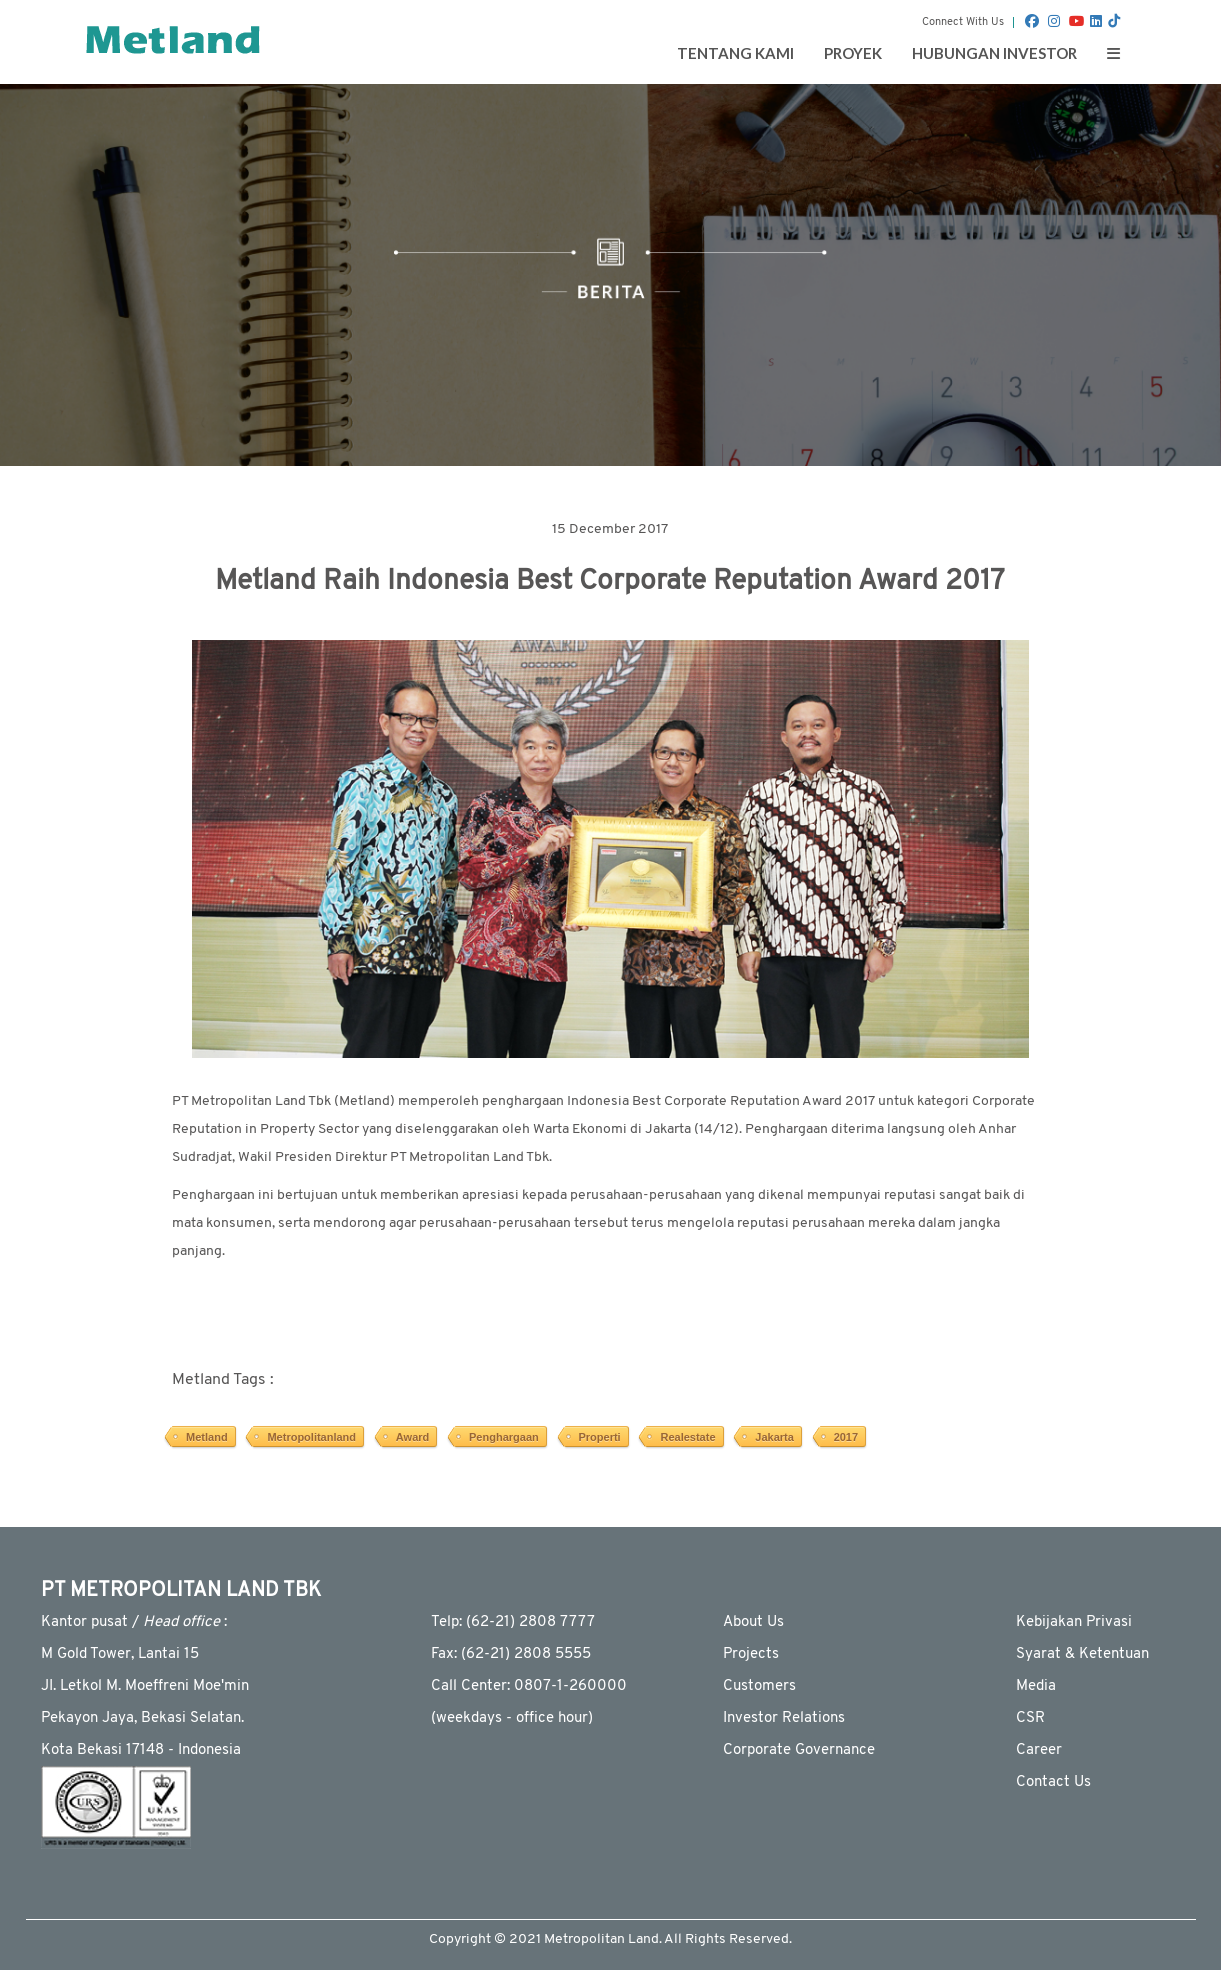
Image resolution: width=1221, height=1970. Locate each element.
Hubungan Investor (994, 53)
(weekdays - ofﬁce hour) (512, 1718)
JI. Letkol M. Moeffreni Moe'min (145, 1686)
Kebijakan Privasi (1074, 1622)
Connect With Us (963, 22)
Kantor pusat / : (134, 1622)
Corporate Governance (799, 1750)
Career (1039, 1750)
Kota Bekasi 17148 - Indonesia (141, 1750)
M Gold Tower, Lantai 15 (120, 1654)
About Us (753, 1622)
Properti (600, 1437)
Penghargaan (504, 1437)
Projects (751, 1654)
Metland (207, 1437)
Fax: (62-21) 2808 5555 (511, 1654)
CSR (1030, 1718)
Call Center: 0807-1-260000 (529, 1686)
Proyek (853, 53)
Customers (759, 1686)
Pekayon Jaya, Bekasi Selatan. (142, 1718)
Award (412, 1437)
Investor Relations (784, 1718)
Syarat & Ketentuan (1082, 1654)
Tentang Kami (735, 53)
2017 (846, 1437)
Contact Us (1053, 1782)
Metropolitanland (311, 1437)
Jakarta (774, 1437)
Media (1036, 1686)
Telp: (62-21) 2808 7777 (513, 1622)
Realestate (687, 1437)
